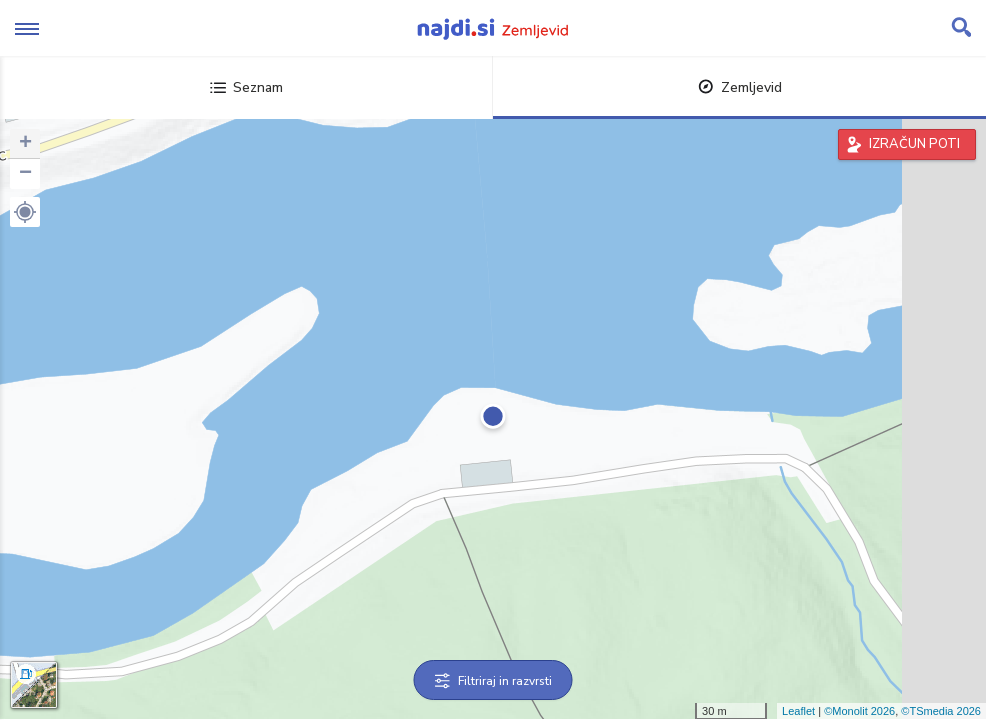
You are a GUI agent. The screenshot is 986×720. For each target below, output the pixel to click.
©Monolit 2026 (859, 711)
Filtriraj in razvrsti (493, 681)
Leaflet (798, 711)
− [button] (25, 174)
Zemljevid (740, 87)
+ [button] (25, 144)
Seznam (246, 87)
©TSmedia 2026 (941, 711)
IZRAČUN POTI (914, 144)
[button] (25, 212)
